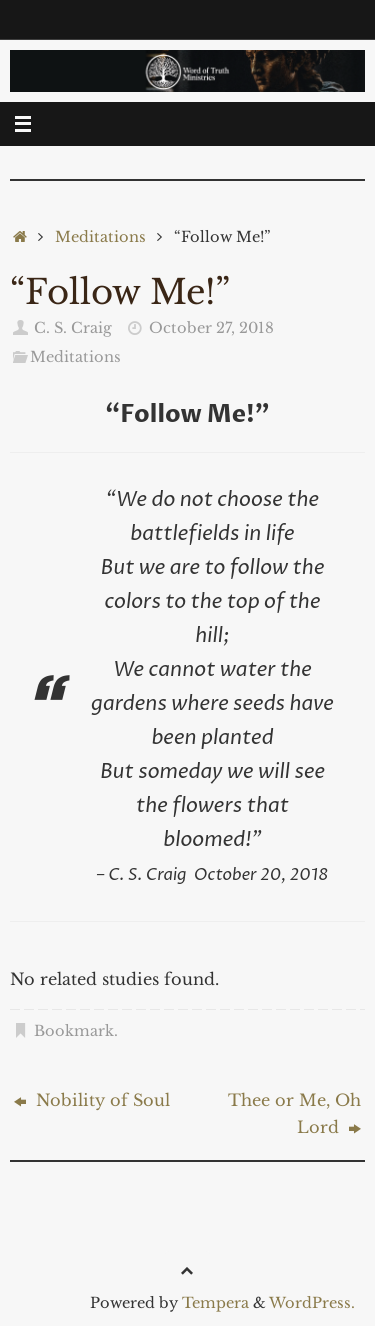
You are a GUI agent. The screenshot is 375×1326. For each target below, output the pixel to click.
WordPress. (312, 1303)
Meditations (100, 237)
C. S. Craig (73, 328)
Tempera (215, 1303)
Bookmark (74, 1031)
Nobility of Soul (92, 1100)
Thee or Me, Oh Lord (294, 1114)
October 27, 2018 (211, 328)
